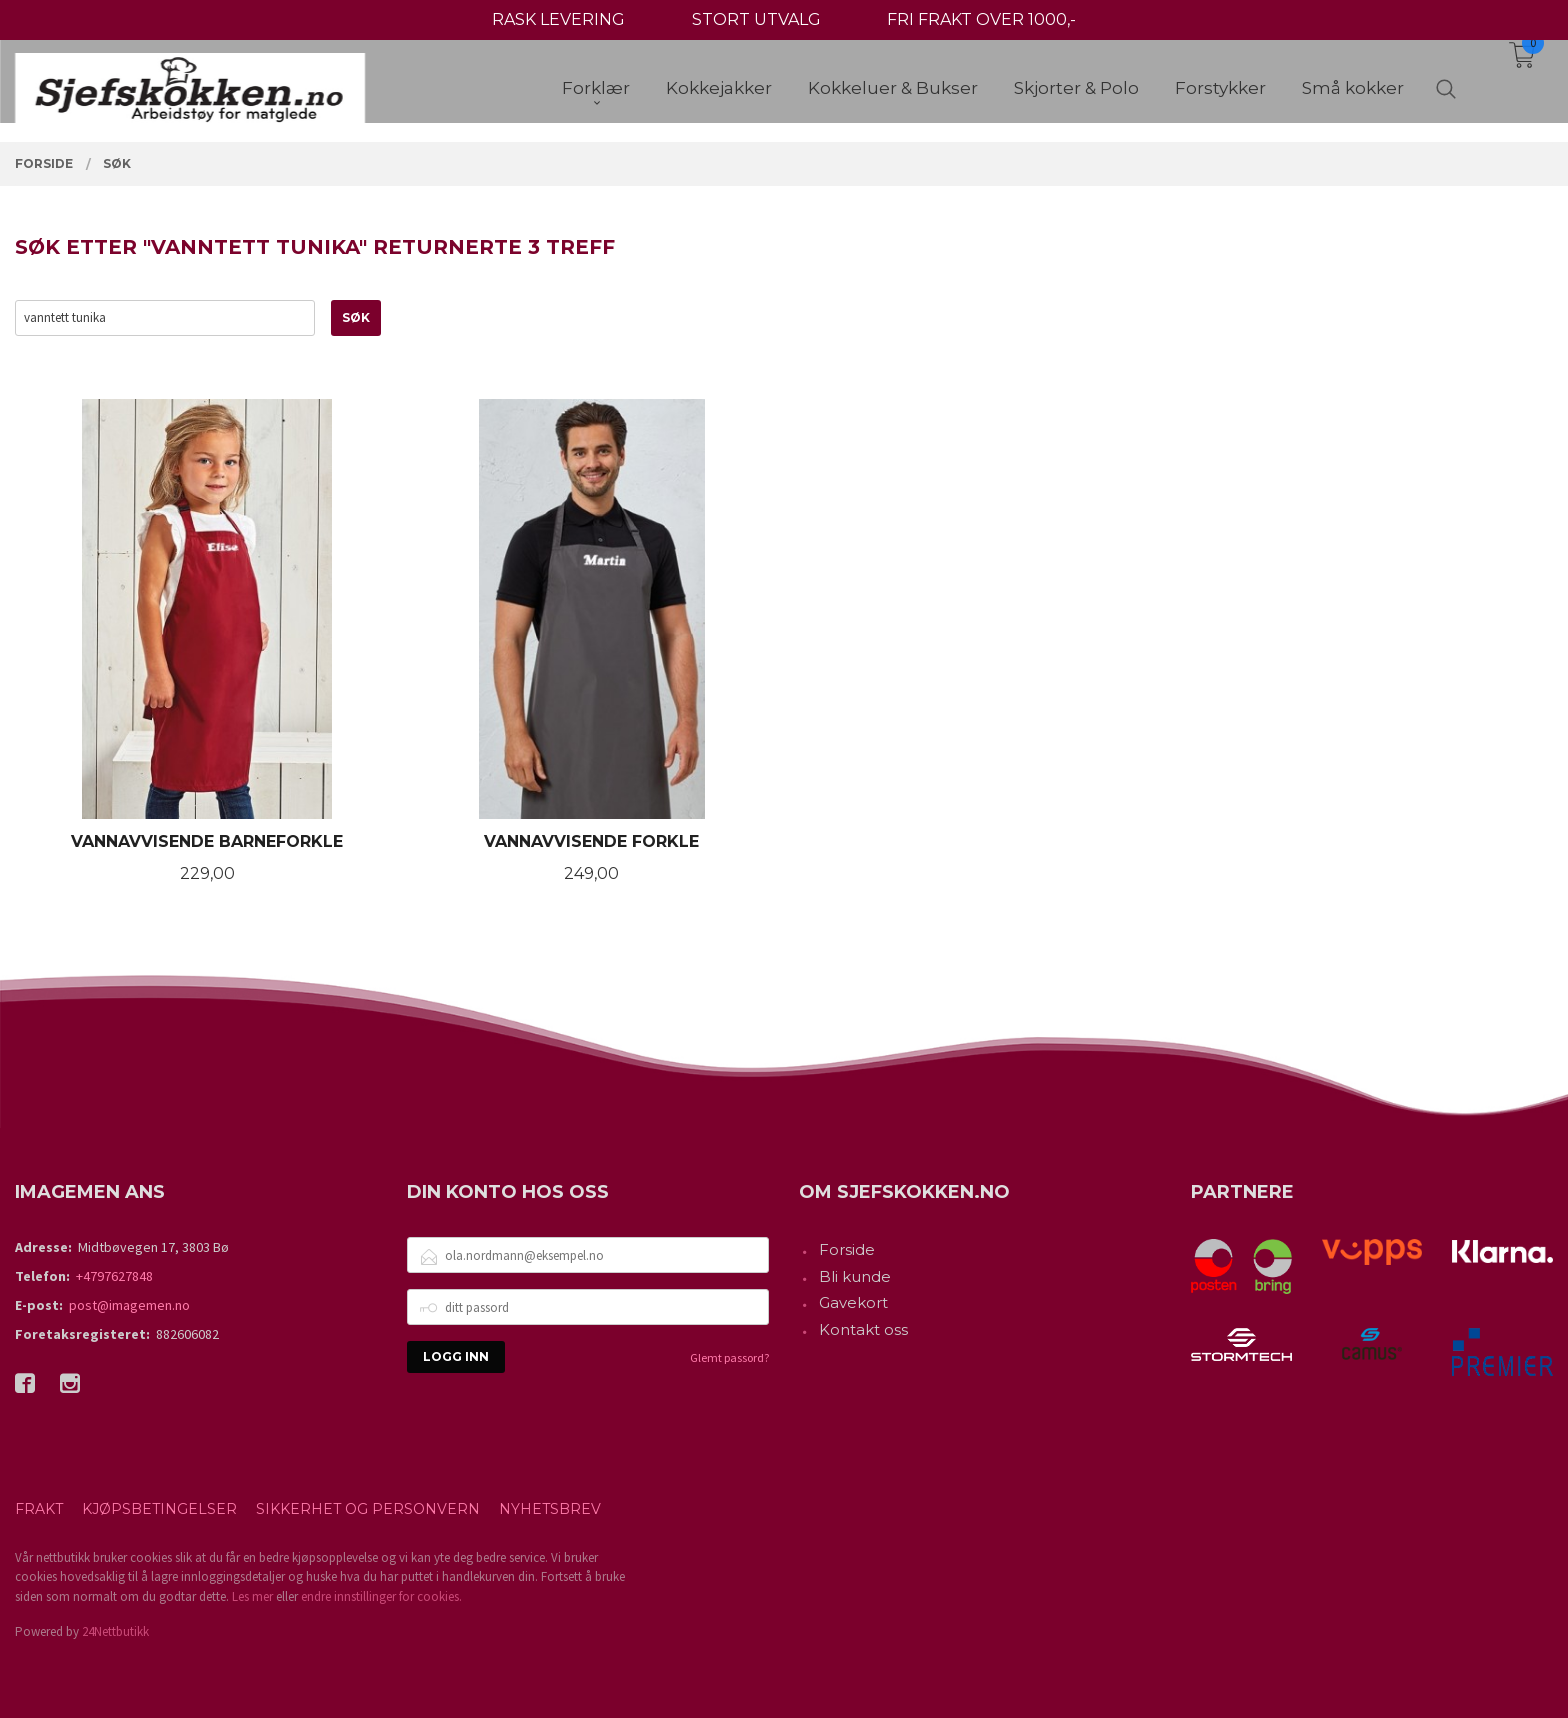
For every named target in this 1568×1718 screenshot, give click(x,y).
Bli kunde (855, 1276)
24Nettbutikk (115, 1631)
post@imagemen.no (129, 1305)
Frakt (39, 1509)
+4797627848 (114, 1276)
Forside (847, 1249)
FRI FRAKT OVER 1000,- (981, 19)
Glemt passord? (729, 1357)
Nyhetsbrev (550, 1509)
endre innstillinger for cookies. (381, 1596)
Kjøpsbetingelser (159, 1509)
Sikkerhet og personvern (368, 1509)
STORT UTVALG (756, 19)
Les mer (252, 1596)
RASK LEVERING (558, 19)
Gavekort (853, 1302)
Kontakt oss (863, 1329)
